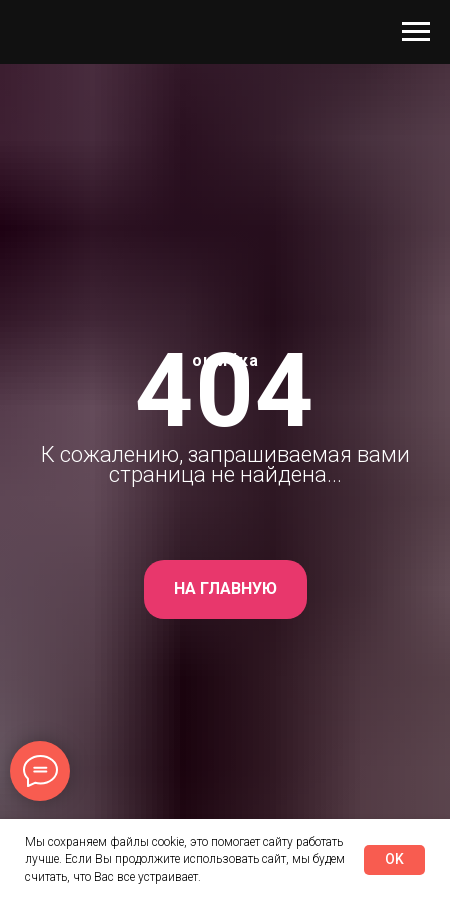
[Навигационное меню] (416, 32)
